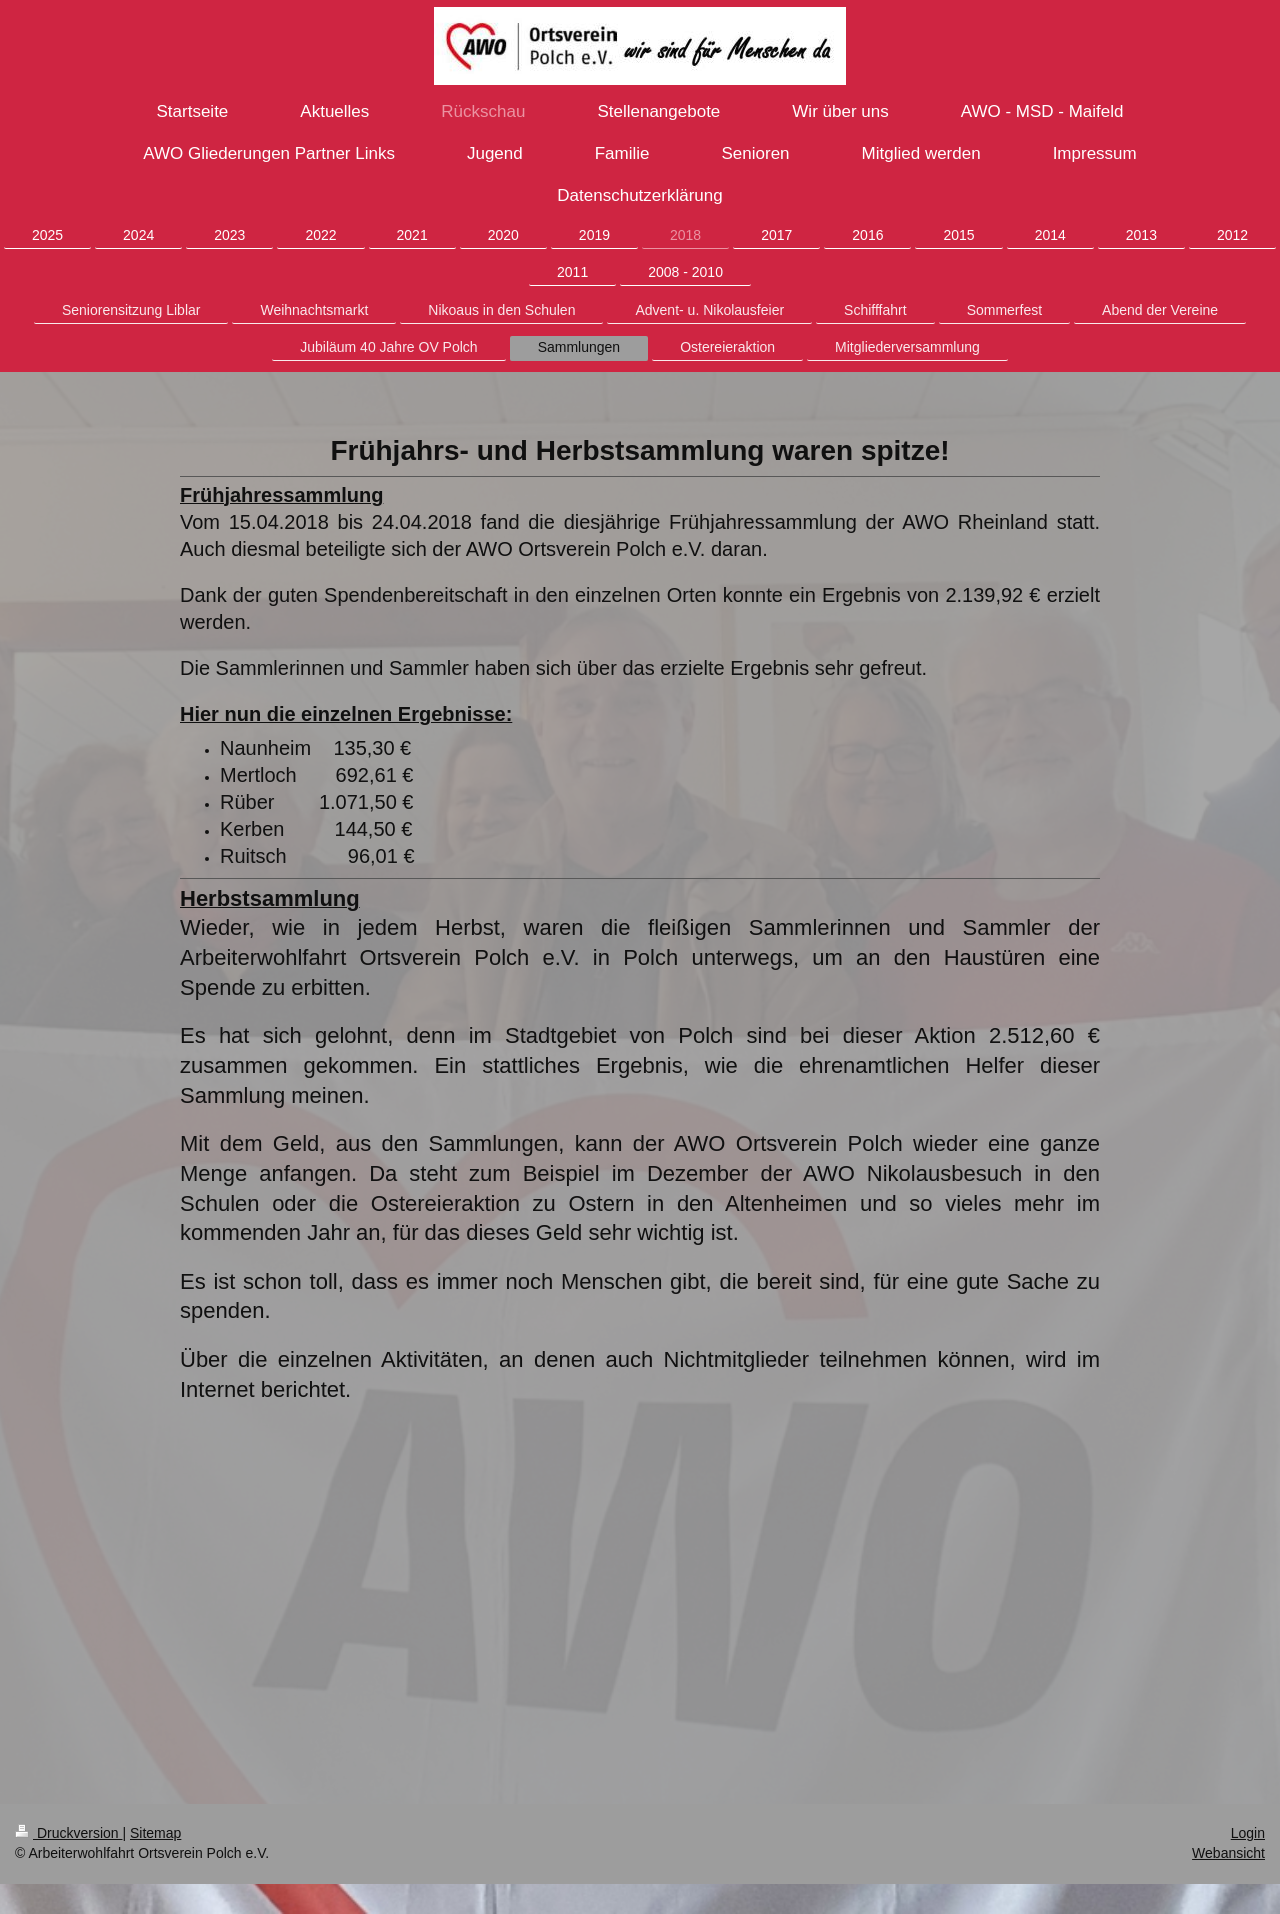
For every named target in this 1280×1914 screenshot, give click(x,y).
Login (1248, 1833)
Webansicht (1228, 1853)
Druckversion (68, 1833)
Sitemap (155, 1833)
